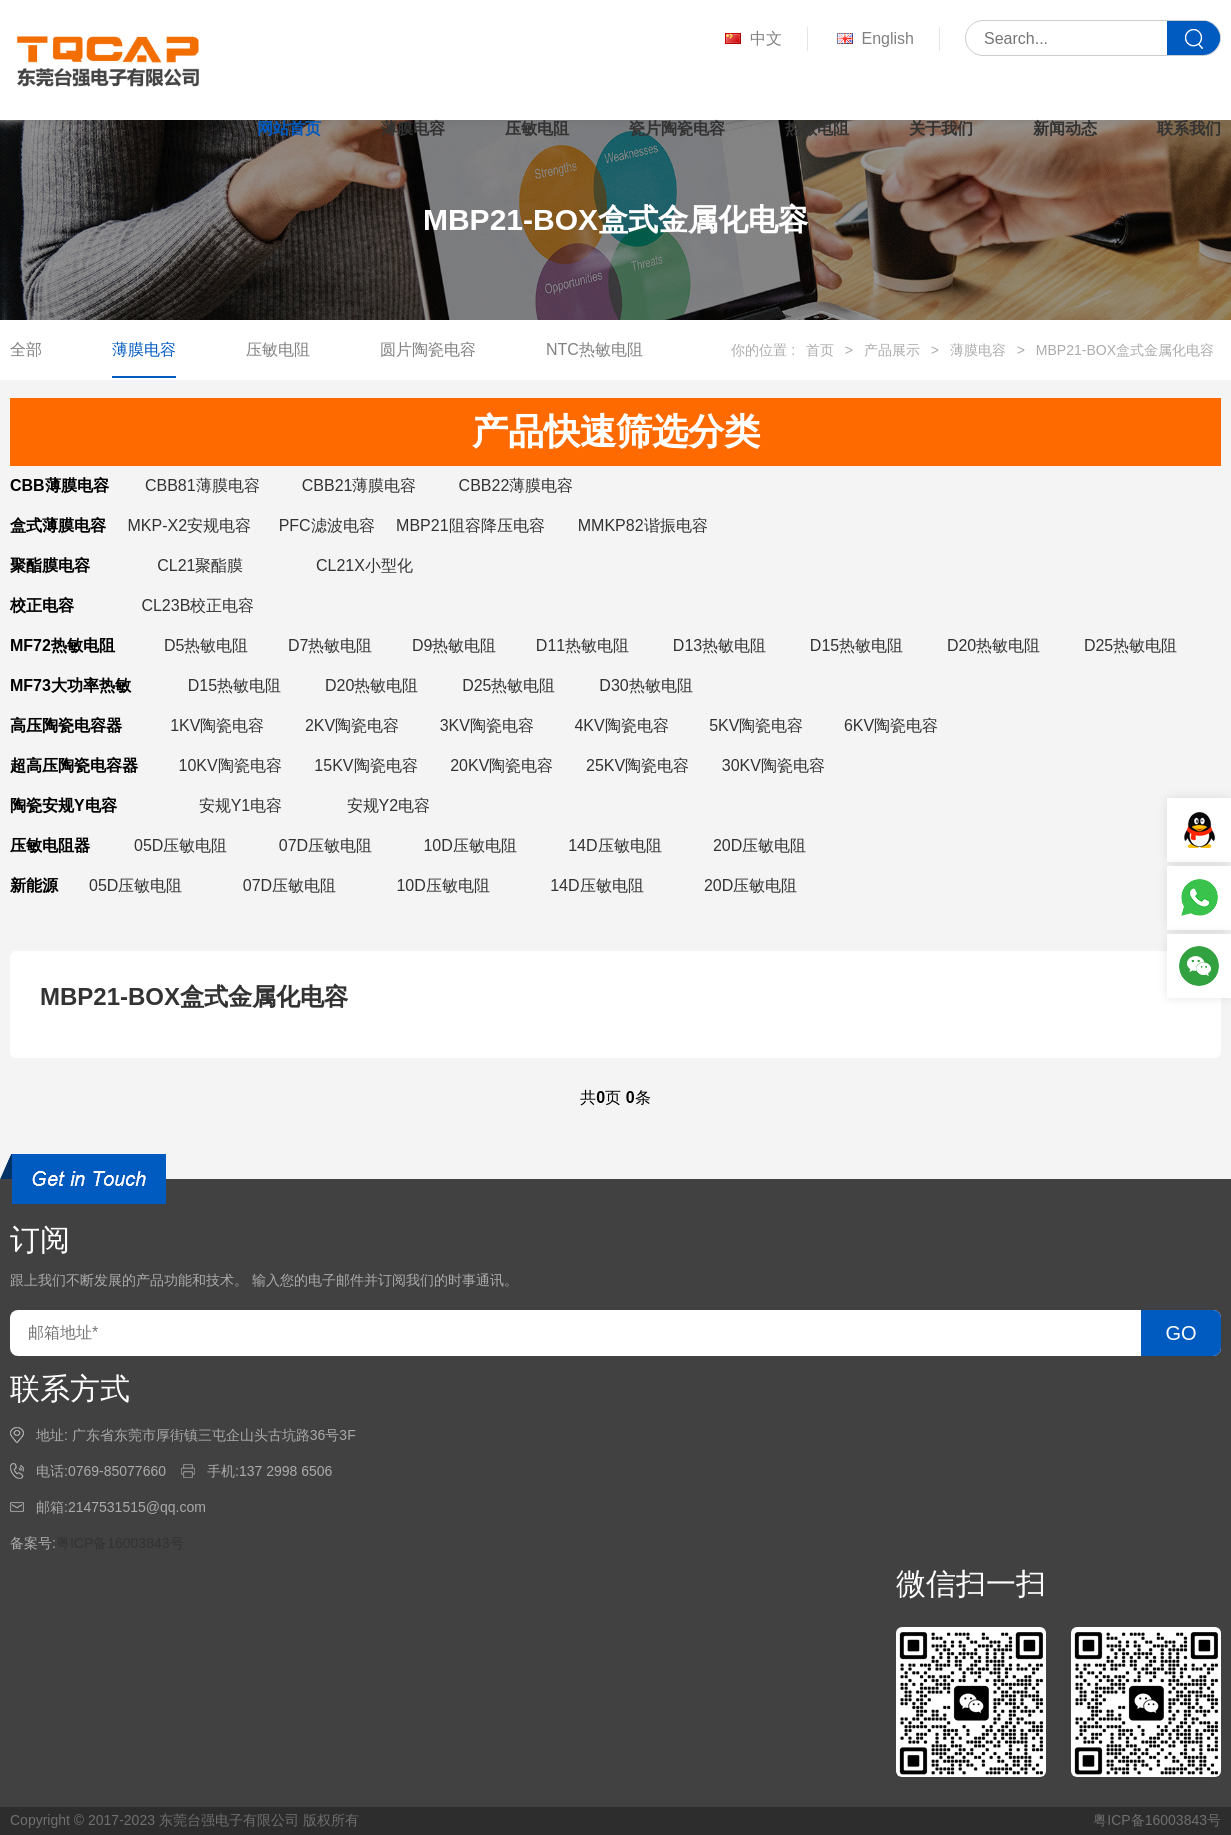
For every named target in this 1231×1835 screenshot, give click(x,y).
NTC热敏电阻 (594, 349)
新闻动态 (1065, 128)
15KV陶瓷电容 (365, 765)
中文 (751, 39)
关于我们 (941, 128)
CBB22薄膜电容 (516, 485)
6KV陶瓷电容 (891, 725)
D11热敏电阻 (582, 645)
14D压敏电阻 (614, 845)
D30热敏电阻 (645, 685)
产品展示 (892, 350)
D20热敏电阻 (993, 645)
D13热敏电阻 (719, 645)
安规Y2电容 (389, 805)
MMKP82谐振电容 (643, 525)
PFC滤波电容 (327, 525)
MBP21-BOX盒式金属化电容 (1125, 350)
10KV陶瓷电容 (230, 765)
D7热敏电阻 (330, 645)
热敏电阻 (817, 128)
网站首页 (289, 128)
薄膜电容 (413, 128)
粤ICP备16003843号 (120, 1543)
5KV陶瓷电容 (756, 725)
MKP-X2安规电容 (189, 525)
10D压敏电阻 (469, 845)
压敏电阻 (537, 128)
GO (1180, 1333)
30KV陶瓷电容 (773, 765)
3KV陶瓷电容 (487, 725)
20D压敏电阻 (759, 845)
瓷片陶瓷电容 (677, 128)
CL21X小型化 (364, 565)
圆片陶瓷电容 (428, 349)
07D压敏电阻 (325, 845)
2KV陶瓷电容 (352, 725)
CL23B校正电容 (197, 605)
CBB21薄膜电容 (359, 485)
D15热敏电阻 (856, 645)
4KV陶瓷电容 (621, 725)
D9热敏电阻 (454, 645)
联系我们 (1189, 128)
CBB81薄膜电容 (202, 485)
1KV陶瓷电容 (217, 725)
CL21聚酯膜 (200, 565)
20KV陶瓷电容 (501, 765)
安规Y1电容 (241, 805)
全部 (26, 349)
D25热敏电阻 (1130, 645)
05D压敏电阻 (180, 845)
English (873, 39)
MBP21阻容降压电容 (470, 525)
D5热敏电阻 (206, 645)
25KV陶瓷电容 (637, 765)
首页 (820, 350)
